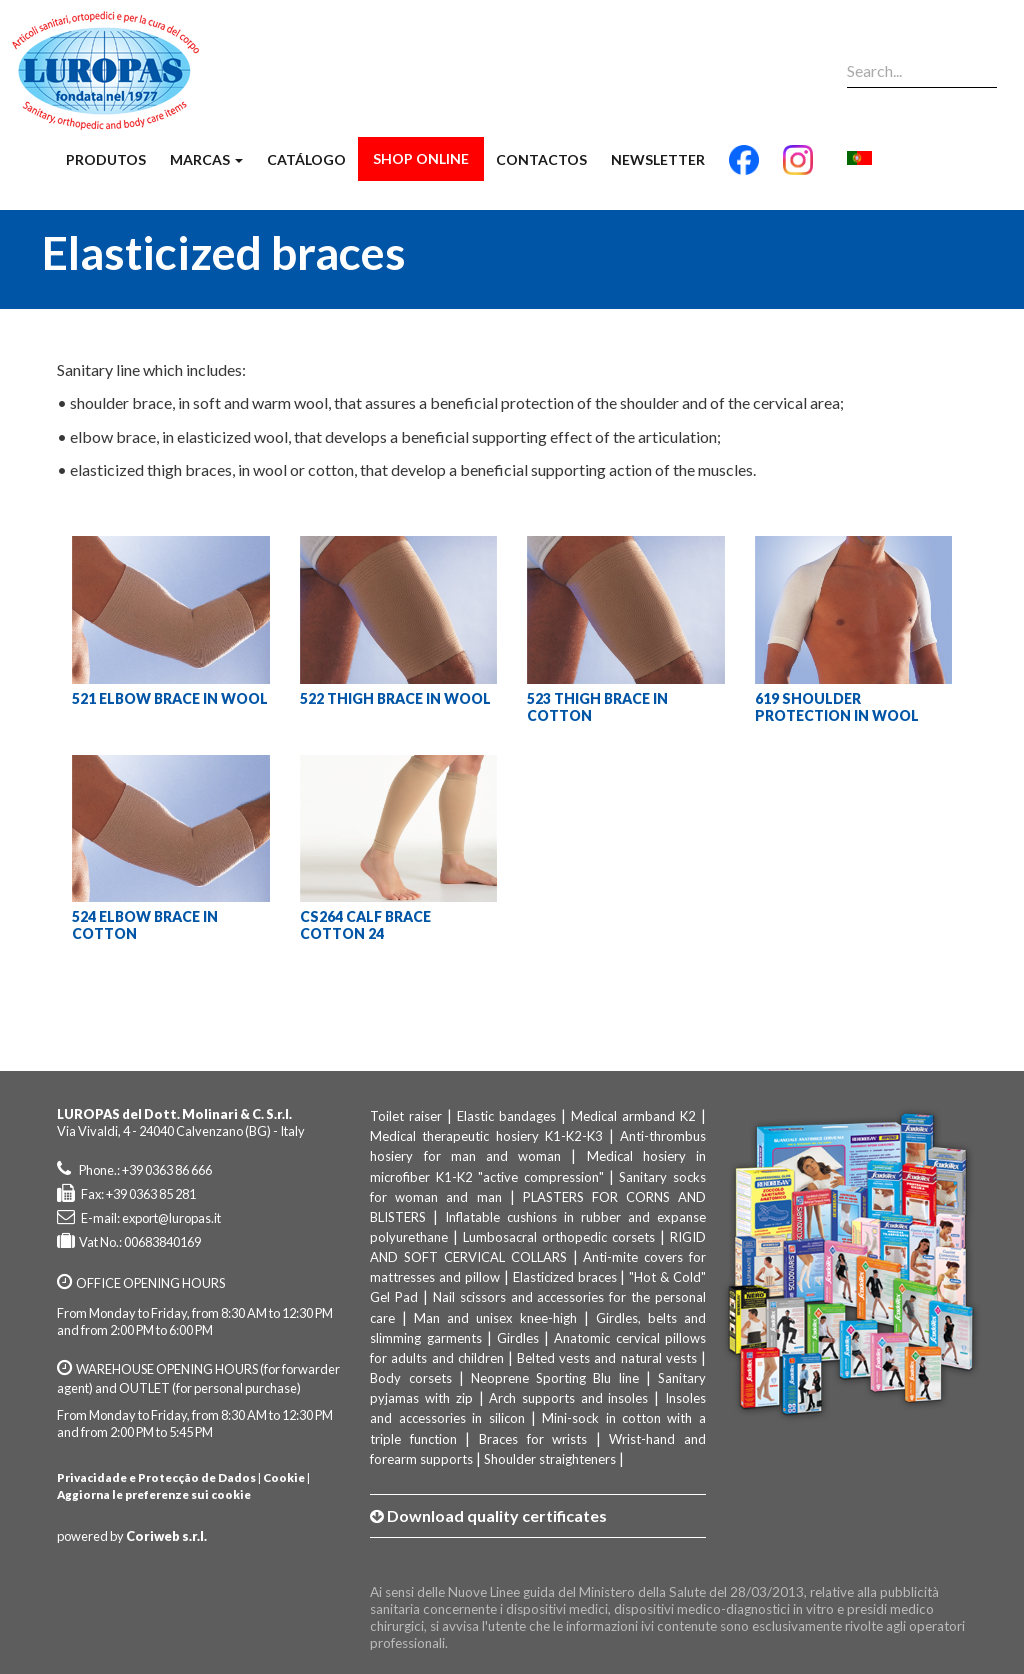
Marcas (206, 159)
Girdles (518, 1338)
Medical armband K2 (633, 1116)
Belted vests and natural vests (607, 1358)
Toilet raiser (406, 1116)
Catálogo (306, 159)
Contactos (541, 159)
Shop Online (421, 158)
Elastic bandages (506, 1116)
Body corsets (410, 1378)
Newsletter (658, 159)
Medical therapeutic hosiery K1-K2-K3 (486, 1136)
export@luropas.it (171, 1218)
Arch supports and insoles (568, 1398)
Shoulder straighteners (550, 1459)
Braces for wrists (533, 1439)
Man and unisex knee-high (495, 1318)
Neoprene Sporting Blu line (555, 1378)
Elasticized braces (565, 1277)
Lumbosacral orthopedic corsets (559, 1237)
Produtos (106, 159)
